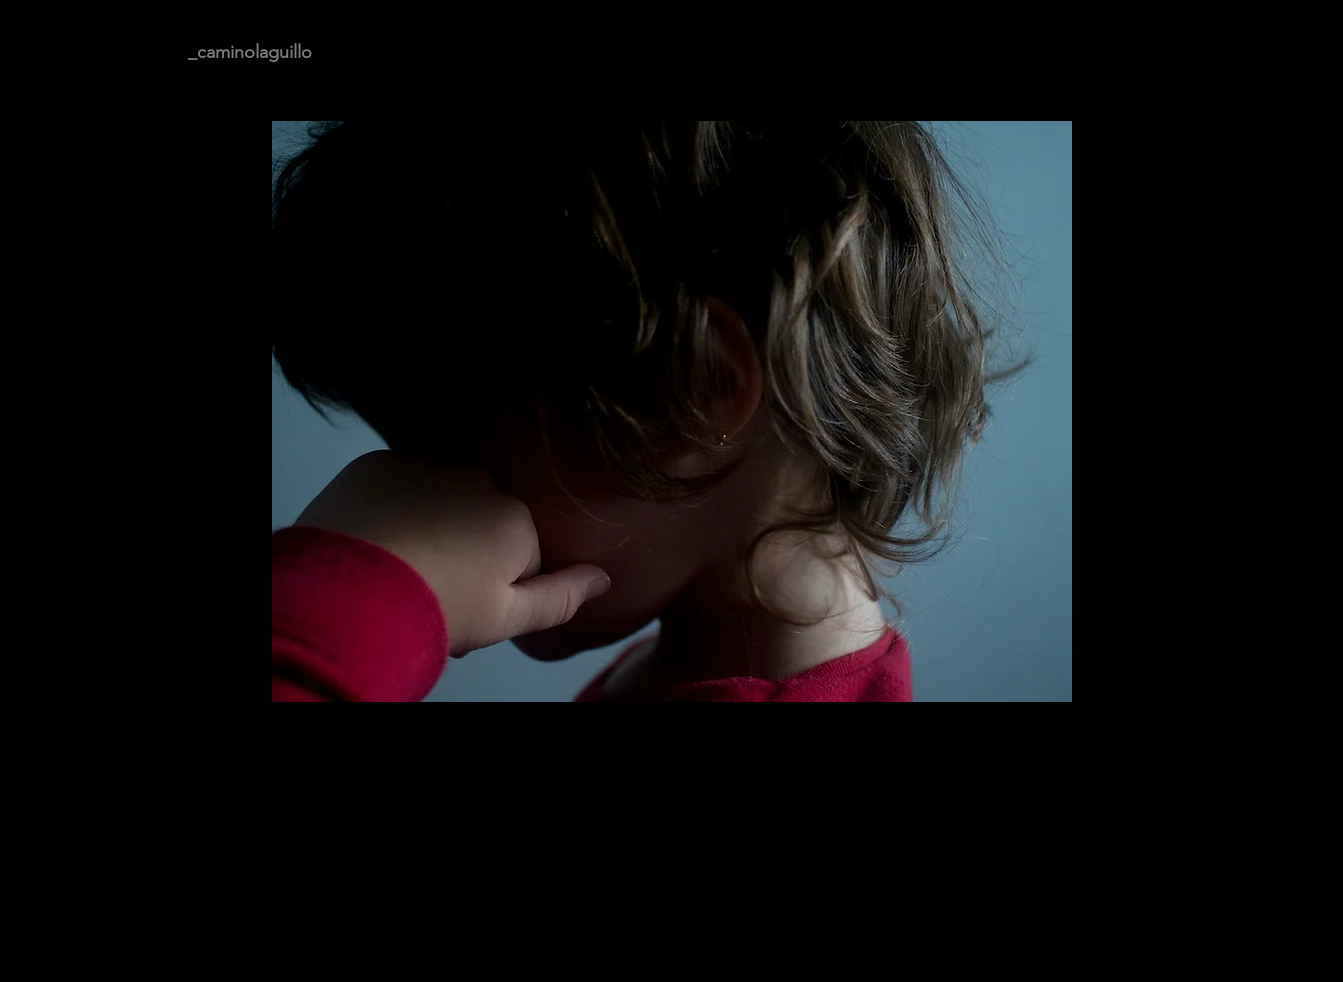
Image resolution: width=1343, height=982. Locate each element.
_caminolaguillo (250, 52)
